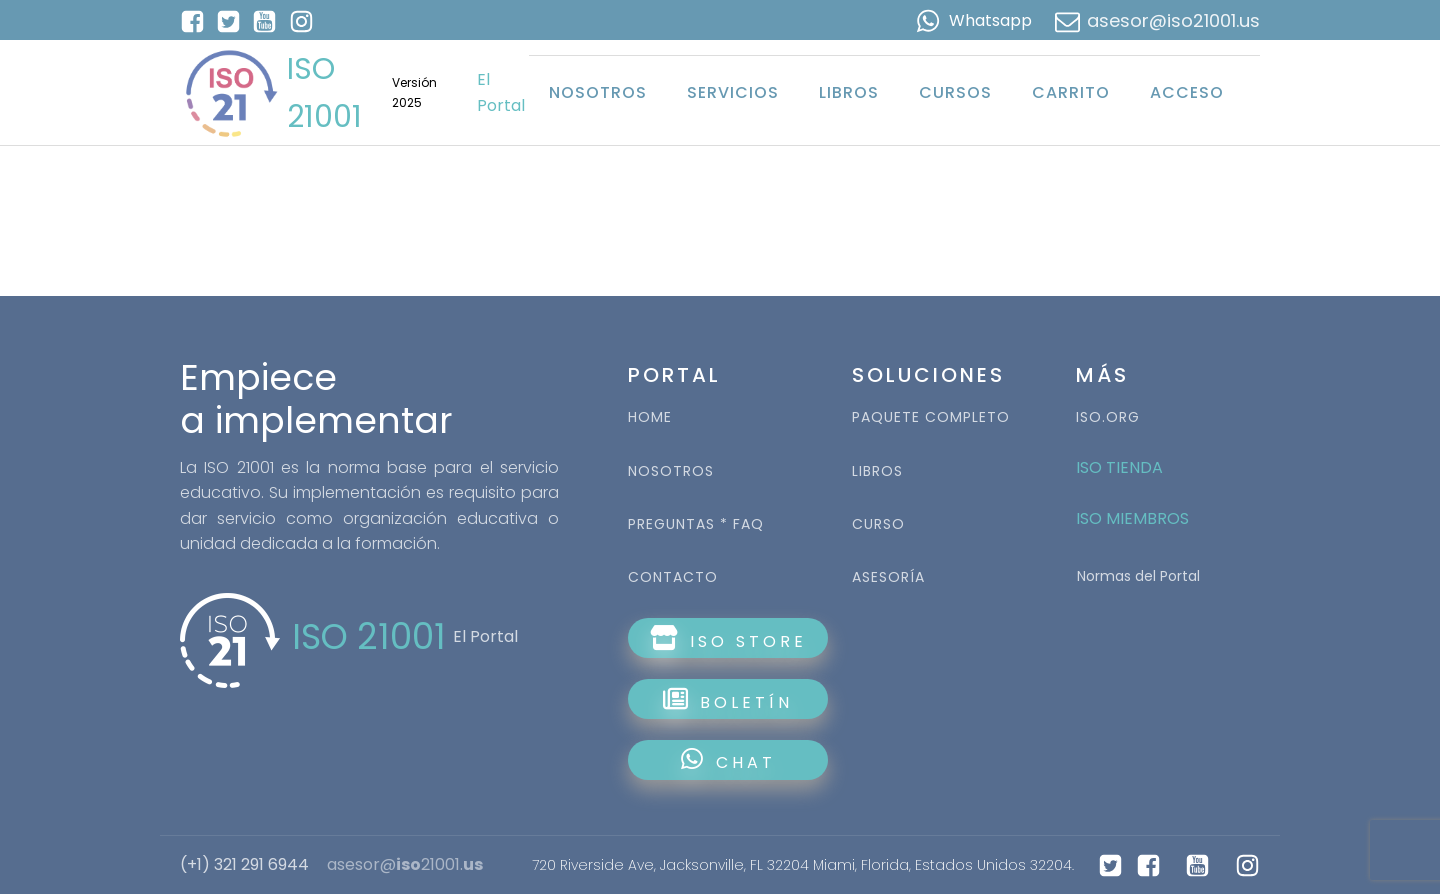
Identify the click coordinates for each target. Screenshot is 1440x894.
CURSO (878, 524)
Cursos (955, 92)
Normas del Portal (1138, 576)
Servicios (733, 92)
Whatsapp (990, 20)
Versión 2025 (414, 92)
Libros (849, 92)
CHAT (728, 760)
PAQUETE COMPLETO (931, 417)
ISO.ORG (1108, 417)
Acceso (1187, 92)
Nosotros (598, 92)
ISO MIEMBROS (1134, 518)
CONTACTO (673, 577)
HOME (650, 417)
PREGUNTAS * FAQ (696, 524)
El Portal (501, 92)
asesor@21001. (405, 865)
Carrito (1071, 92)
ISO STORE (728, 639)
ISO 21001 (324, 93)
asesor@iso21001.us (1173, 20)
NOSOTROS (671, 471)
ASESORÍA (888, 577)
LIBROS (877, 471)
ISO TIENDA (1119, 467)
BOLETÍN (728, 700)
